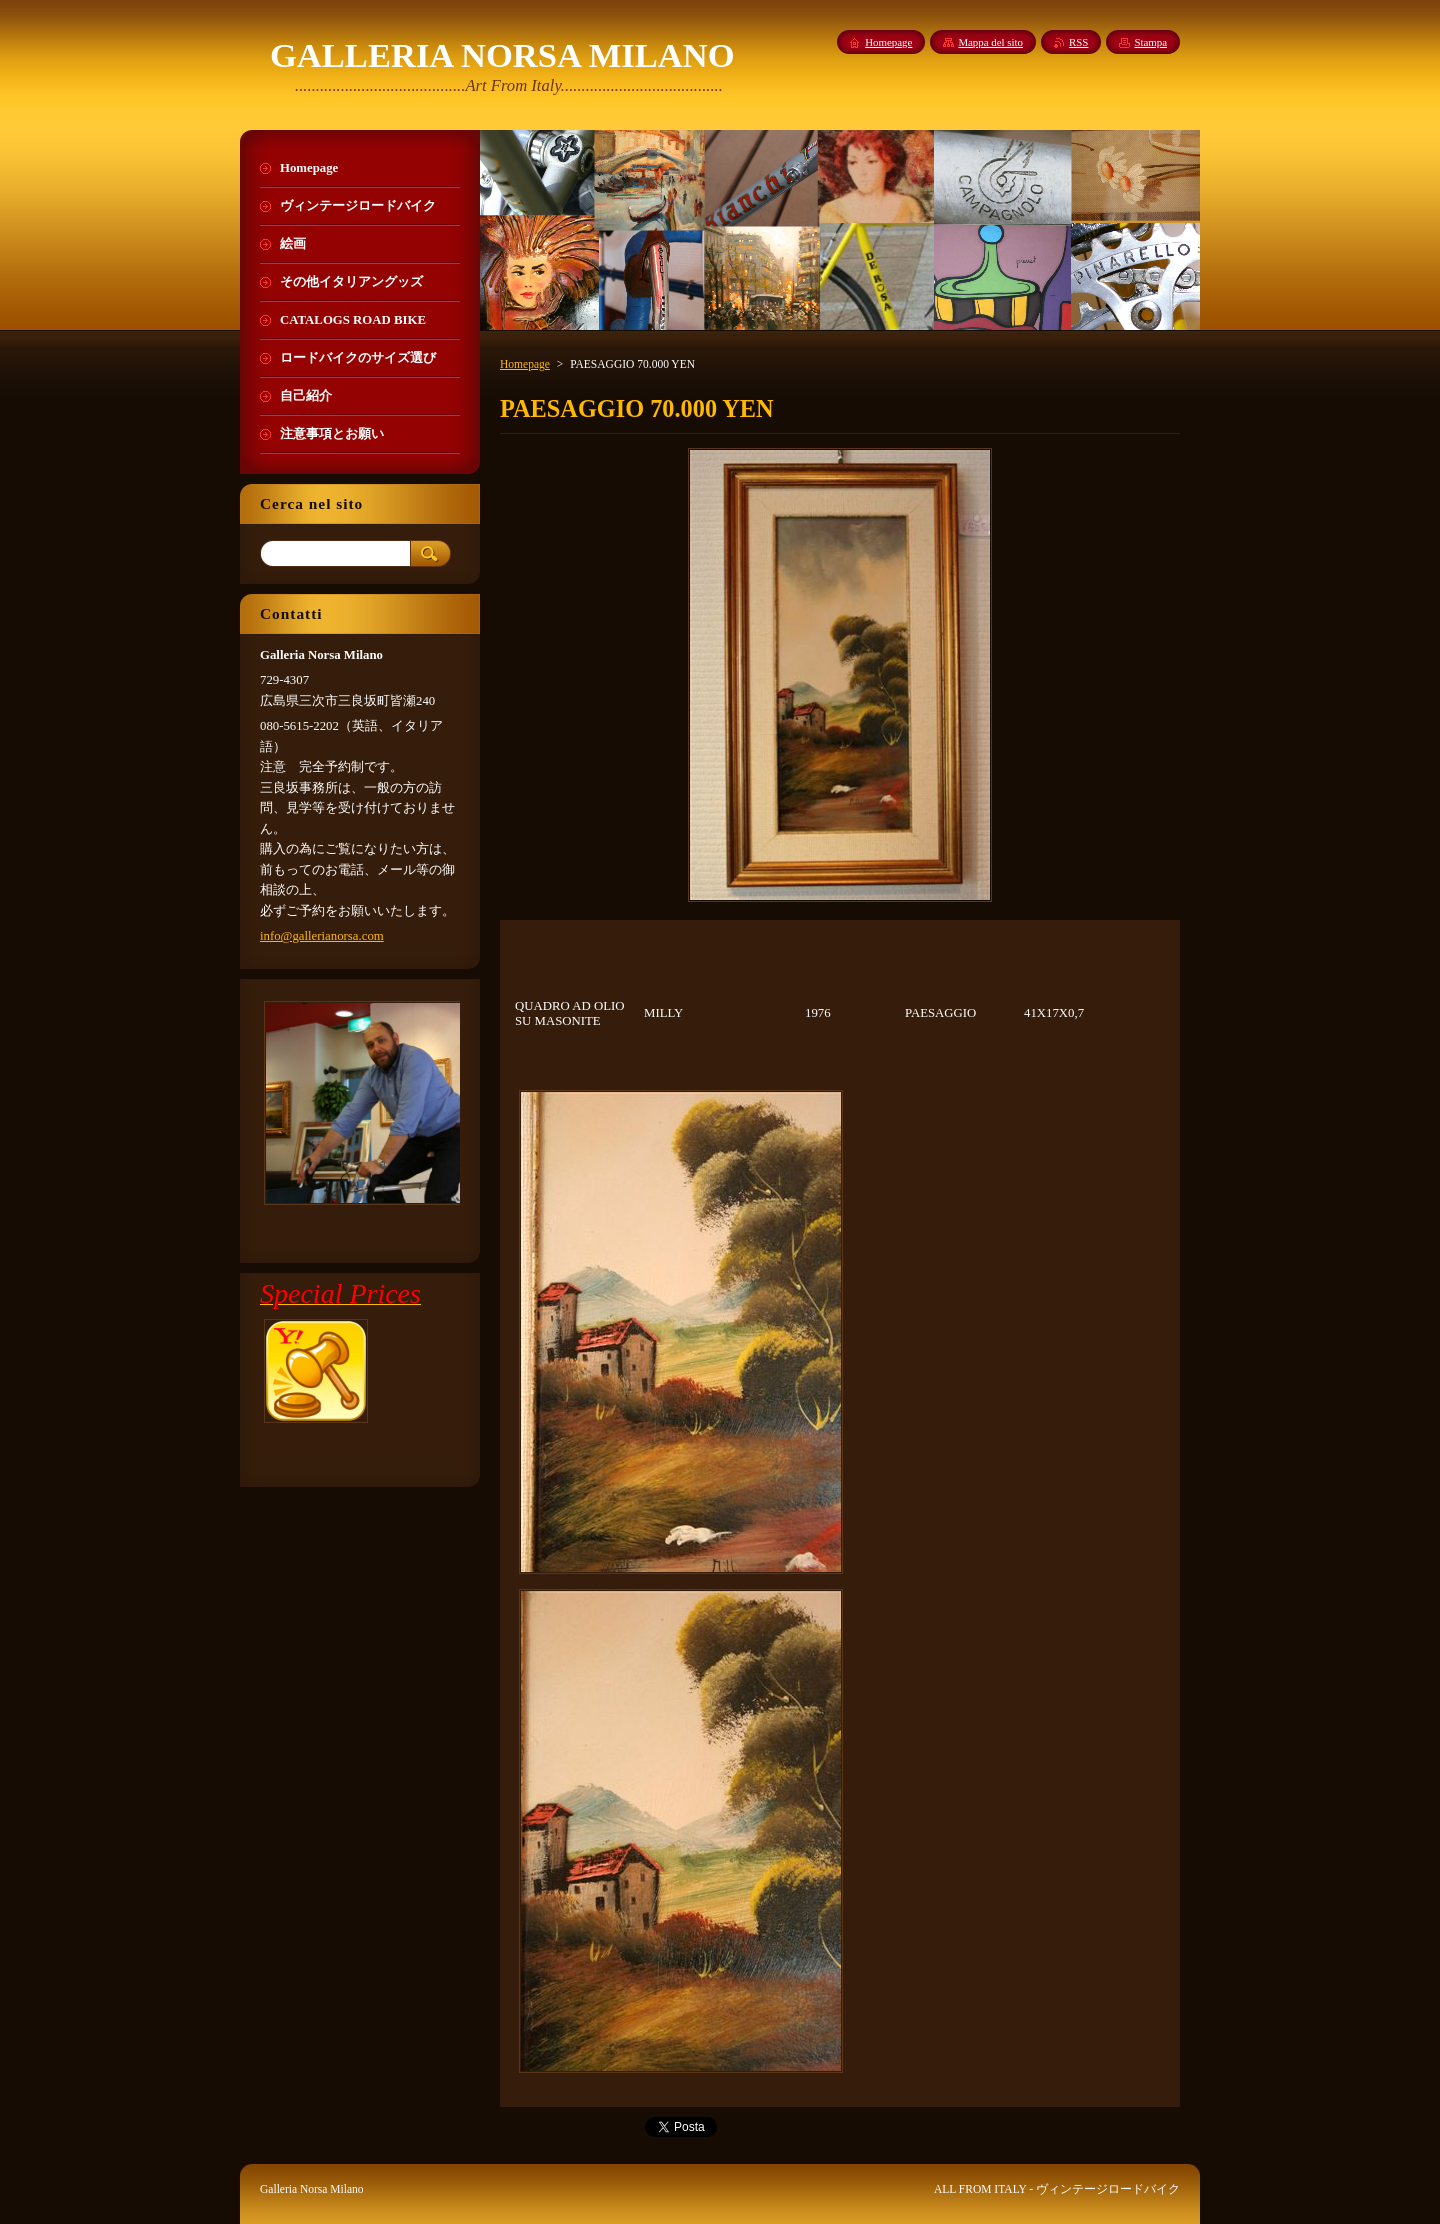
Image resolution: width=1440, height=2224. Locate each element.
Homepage (525, 364)
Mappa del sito (990, 42)
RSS (1078, 42)
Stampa (1150, 42)
